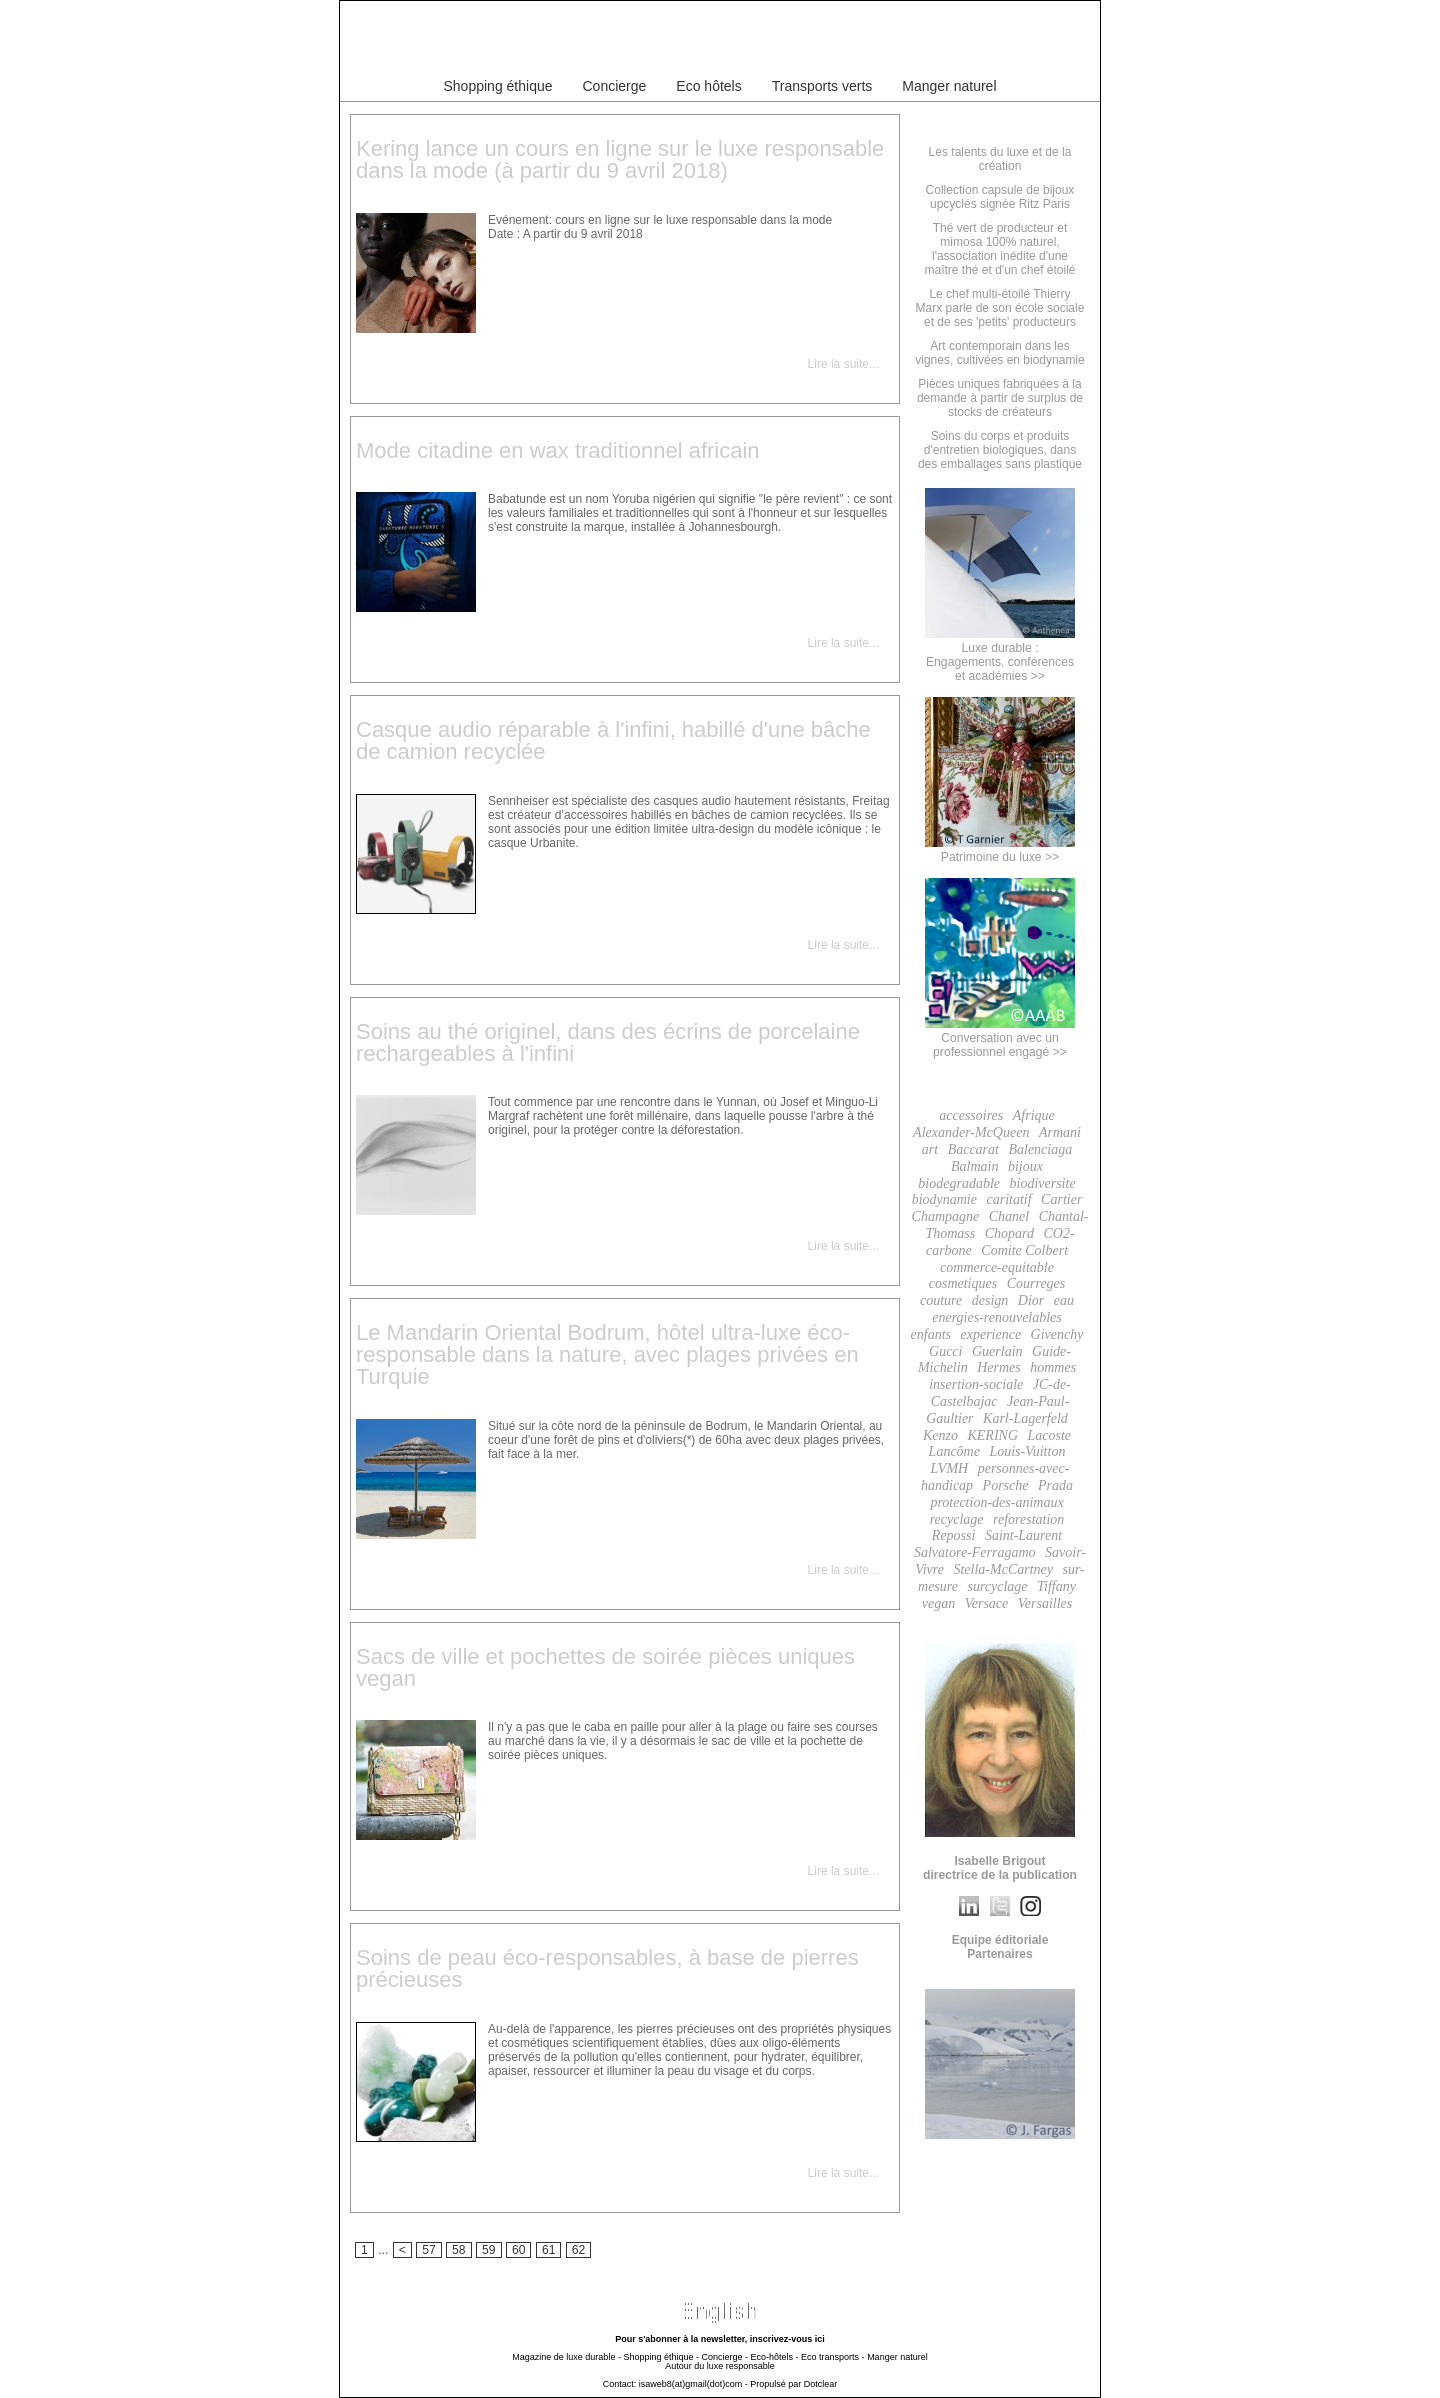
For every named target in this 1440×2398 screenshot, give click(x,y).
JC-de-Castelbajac (1001, 1393)
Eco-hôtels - (775, 2357)
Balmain (974, 1166)
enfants (931, 1334)
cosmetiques (963, 1283)
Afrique (1034, 1115)
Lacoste (1050, 1435)
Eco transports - (833, 2357)
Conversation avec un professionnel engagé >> (1000, 1038)
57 (429, 2250)
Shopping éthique (498, 86)
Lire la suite (838, 364)
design (990, 1300)
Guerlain (997, 1351)
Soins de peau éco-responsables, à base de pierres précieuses (607, 1968)
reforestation (1028, 1519)
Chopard (1009, 1233)
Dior (1031, 1300)
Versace (987, 1603)
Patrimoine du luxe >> (1000, 850)
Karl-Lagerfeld (1025, 1418)
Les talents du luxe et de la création (1000, 159)
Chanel (1009, 1216)
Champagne (946, 1216)
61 (549, 2250)
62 (579, 2250)
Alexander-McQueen (971, 1132)
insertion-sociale (976, 1384)
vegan (938, 1603)
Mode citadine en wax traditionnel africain (558, 450)
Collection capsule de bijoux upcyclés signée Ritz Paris (1000, 197)
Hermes (999, 1367)
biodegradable (959, 1183)
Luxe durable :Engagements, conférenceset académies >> (1000, 655)
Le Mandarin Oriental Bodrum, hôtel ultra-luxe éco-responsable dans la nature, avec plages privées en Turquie (607, 1354)
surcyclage (997, 1586)
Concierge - (724, 2357)
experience (990, 1334)
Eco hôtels (708, 86)
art (930, 1149)
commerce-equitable (997, 1267)
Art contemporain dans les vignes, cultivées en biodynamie (999, 353)
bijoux (1025, 1166)
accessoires (971, 1115)
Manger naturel (949, 86)
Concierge (615, 86)
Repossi (954, 1535)
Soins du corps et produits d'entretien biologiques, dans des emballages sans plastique (1000, 450)
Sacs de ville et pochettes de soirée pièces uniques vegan (605, 1667)
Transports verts (822, 86)
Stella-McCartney (1003, 1569)
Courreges (1036, 1283)
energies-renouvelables (997, 1317)
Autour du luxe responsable (720, 2366)
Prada (1055, 1485)
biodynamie (944, 1199)
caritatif (1008, 1199)
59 (489, 2250)
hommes (1053, 1367)
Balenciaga (1040, 1149)
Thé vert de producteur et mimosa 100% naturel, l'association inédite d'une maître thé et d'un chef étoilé (999, 249)
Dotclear (821, 2384)
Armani (1060, 1132)
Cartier (1061, 1199)
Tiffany (1056, 1586)
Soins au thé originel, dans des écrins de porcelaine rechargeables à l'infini (608, 1042)
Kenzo (940, 1435)
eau (1064, 1300)
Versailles (1045, 1603)
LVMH (950, 1468)
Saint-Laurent (1023, 1535)
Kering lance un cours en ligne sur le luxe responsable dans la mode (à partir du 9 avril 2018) (620, 159)
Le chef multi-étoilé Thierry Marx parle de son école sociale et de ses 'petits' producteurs (1000, 308)
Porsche (1006, 1485)
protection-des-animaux (996, 1502)
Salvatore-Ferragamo (975, 1552)
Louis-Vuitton (1027, 1451)
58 (459, 2250)
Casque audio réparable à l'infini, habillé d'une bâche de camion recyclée (613, 740)
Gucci (945, 1351)
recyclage (957, 1519)
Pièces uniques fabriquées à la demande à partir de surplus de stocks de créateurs (1000, 398)
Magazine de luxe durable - (566, 2357)
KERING (992, 1435)
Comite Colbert (1024, 1250)
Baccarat (973, 1149)
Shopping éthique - (661, 2357)
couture (941, 1300)
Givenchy (1057, 1334)
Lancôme (954, 1451)
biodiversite (1043, 1183)
